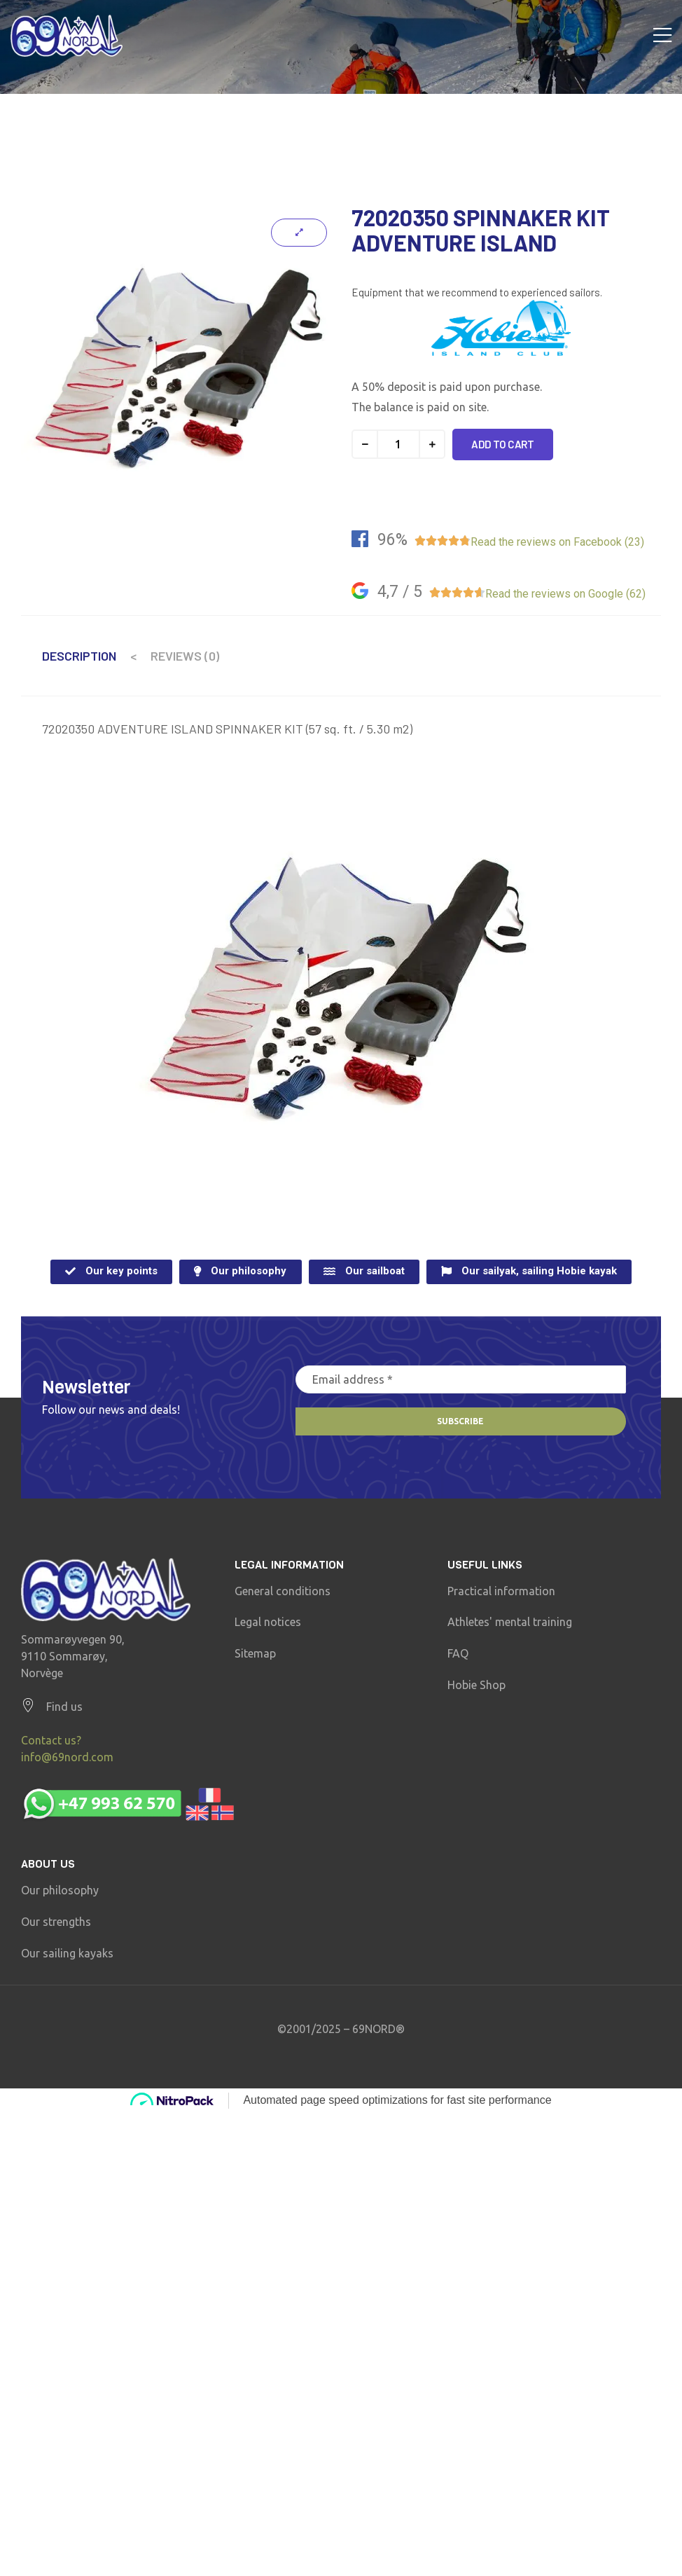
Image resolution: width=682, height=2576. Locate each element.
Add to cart (502, 444)
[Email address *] (460, 1379)
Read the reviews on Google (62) (565, 593)
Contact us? (51, 1740)
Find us (64, 1706)
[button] (111, 1272)
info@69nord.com (67, 1757)
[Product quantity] (398, 444)
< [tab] (133, 655)
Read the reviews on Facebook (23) (557, 542)
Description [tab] (79, 655)
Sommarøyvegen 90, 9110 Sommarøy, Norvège (73, 1656)
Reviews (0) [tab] (185, 655)
